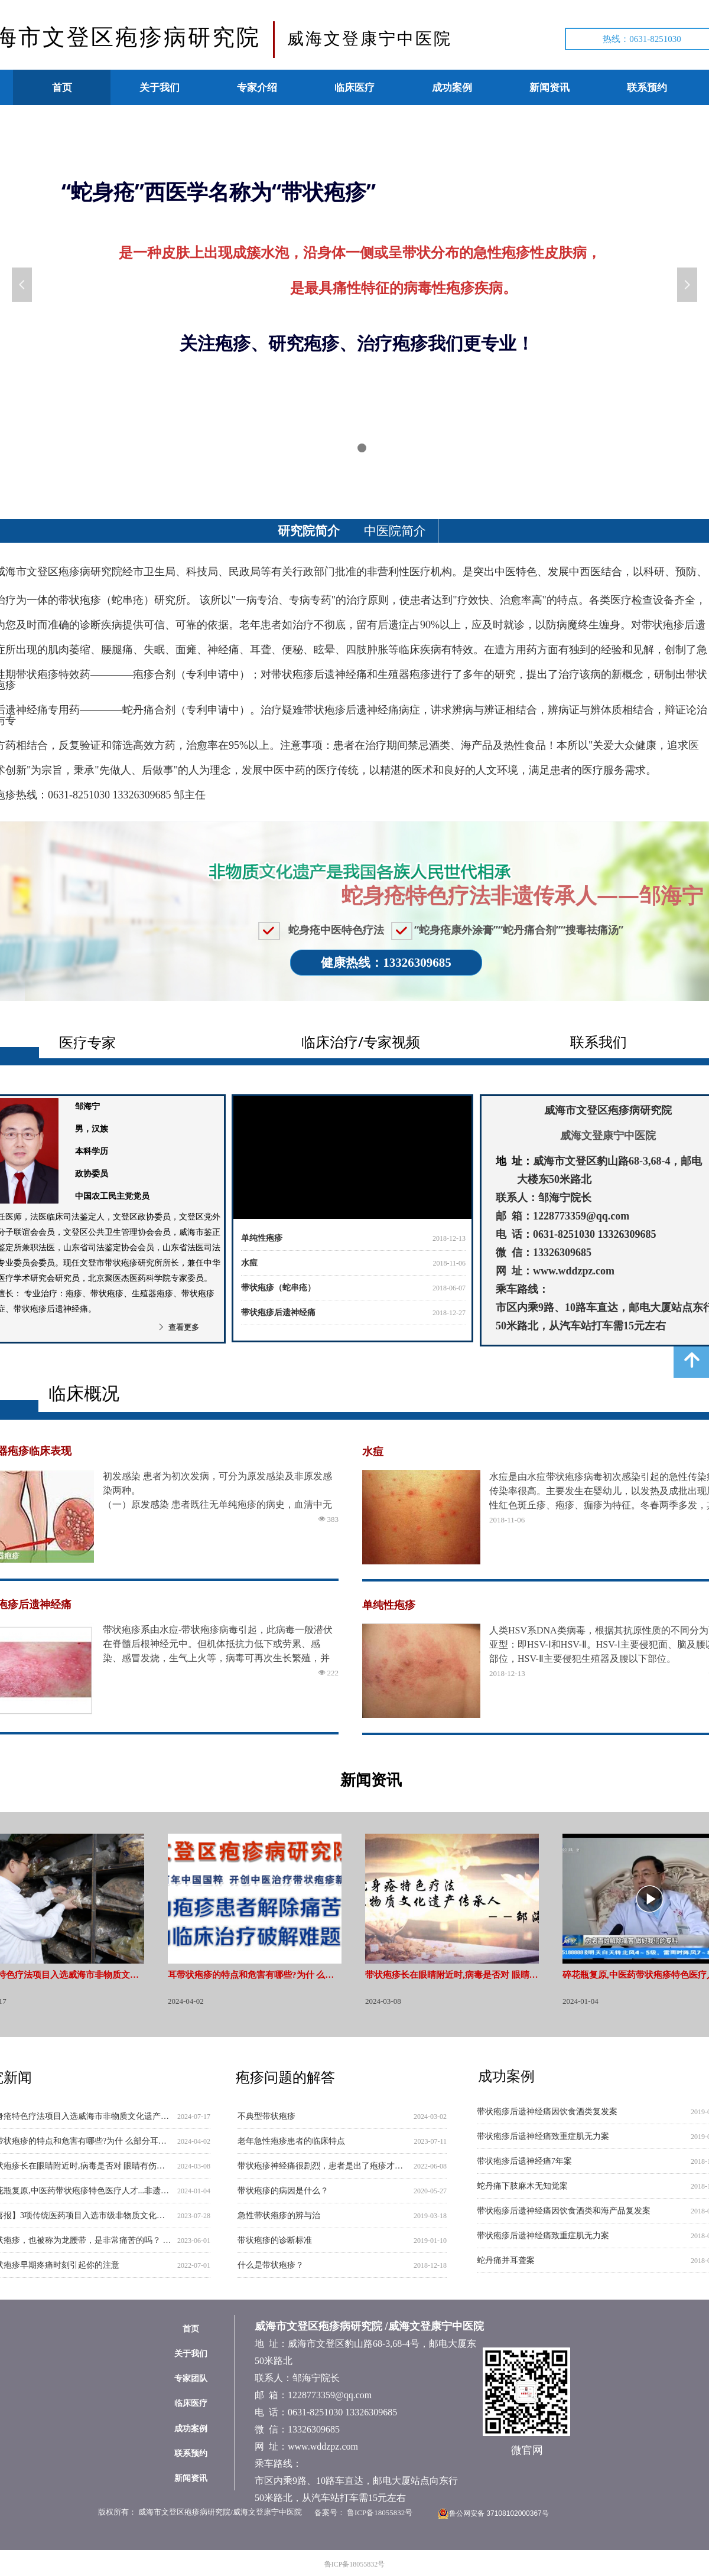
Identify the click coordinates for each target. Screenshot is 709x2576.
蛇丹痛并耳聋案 (506, 2260)
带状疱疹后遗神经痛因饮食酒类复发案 (547, 2111)
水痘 (249, 1272)
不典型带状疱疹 (266, 2116)
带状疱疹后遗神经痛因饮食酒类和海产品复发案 (564, 2210)
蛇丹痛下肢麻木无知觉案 (522, 2186)
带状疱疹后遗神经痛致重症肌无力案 (543, 2136)
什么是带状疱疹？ (271, 2265)
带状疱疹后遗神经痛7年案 (524, 2161)
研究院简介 (309, 531)
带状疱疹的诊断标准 (275, 2240)
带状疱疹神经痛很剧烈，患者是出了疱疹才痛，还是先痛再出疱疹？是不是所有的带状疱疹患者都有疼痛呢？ (323, 2165)
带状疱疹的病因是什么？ (283, 2190)
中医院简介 (395, 531)
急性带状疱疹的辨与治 (279, 2215)
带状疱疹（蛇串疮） (278, 1297)
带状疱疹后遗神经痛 (278, 1322)
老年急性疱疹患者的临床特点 (291, 2141)
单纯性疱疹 (261, 1247)
